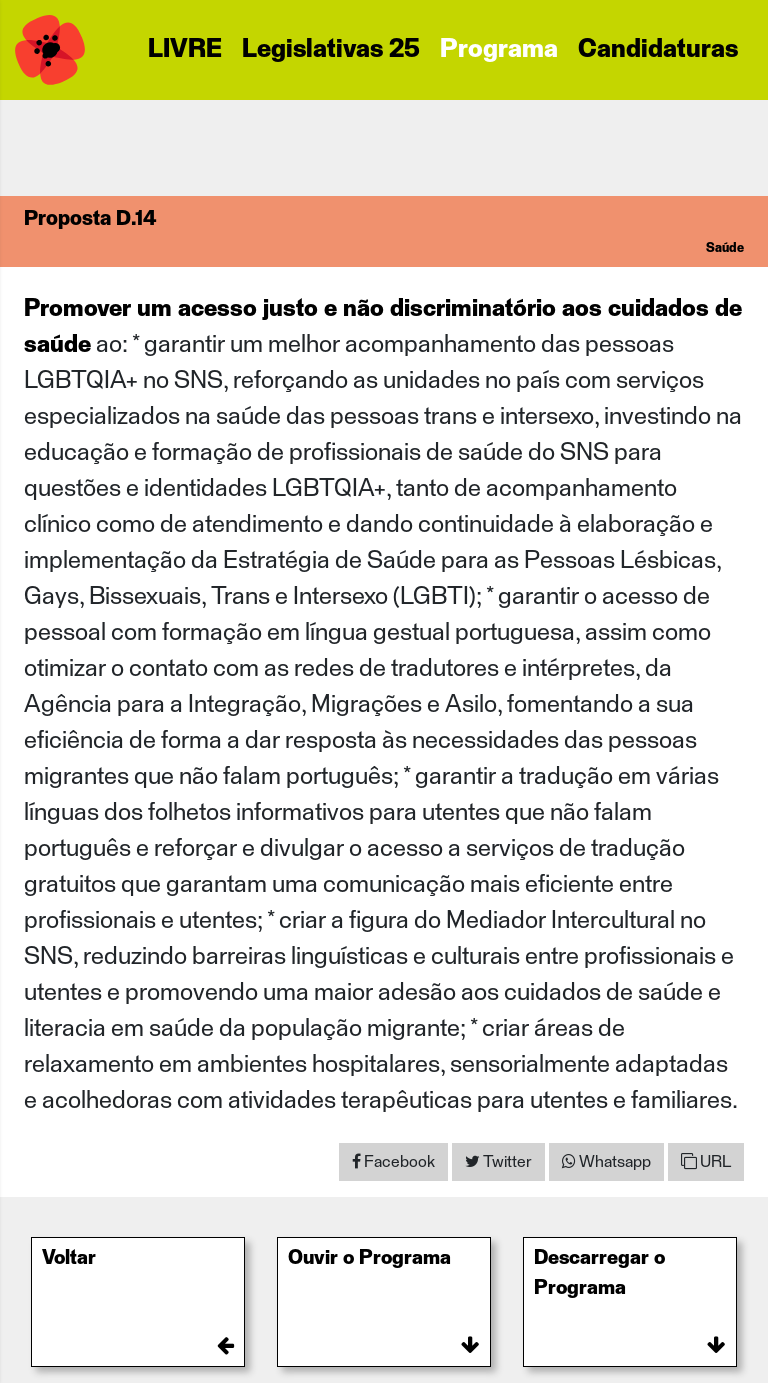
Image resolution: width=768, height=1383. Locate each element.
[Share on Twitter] (498, 1162)
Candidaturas (658, 50)
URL (706, 1161)
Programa (499, 50)
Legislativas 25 (331, 50)
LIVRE (185, 50)
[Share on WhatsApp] (606, 1162)
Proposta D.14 (90, 219)
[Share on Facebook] (393, 1162)
